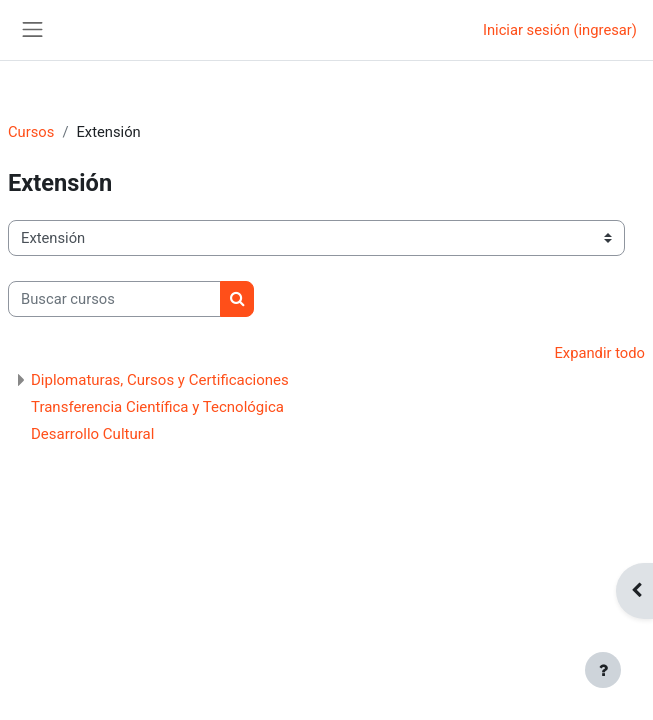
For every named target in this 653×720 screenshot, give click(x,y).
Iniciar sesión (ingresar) (560, 30)
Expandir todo (599, 353)
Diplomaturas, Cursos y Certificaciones (160, 380)
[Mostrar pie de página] (603, 670)
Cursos (31, 132)
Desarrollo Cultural (92, 434)
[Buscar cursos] (114, 299)
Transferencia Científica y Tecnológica (157, 407)
